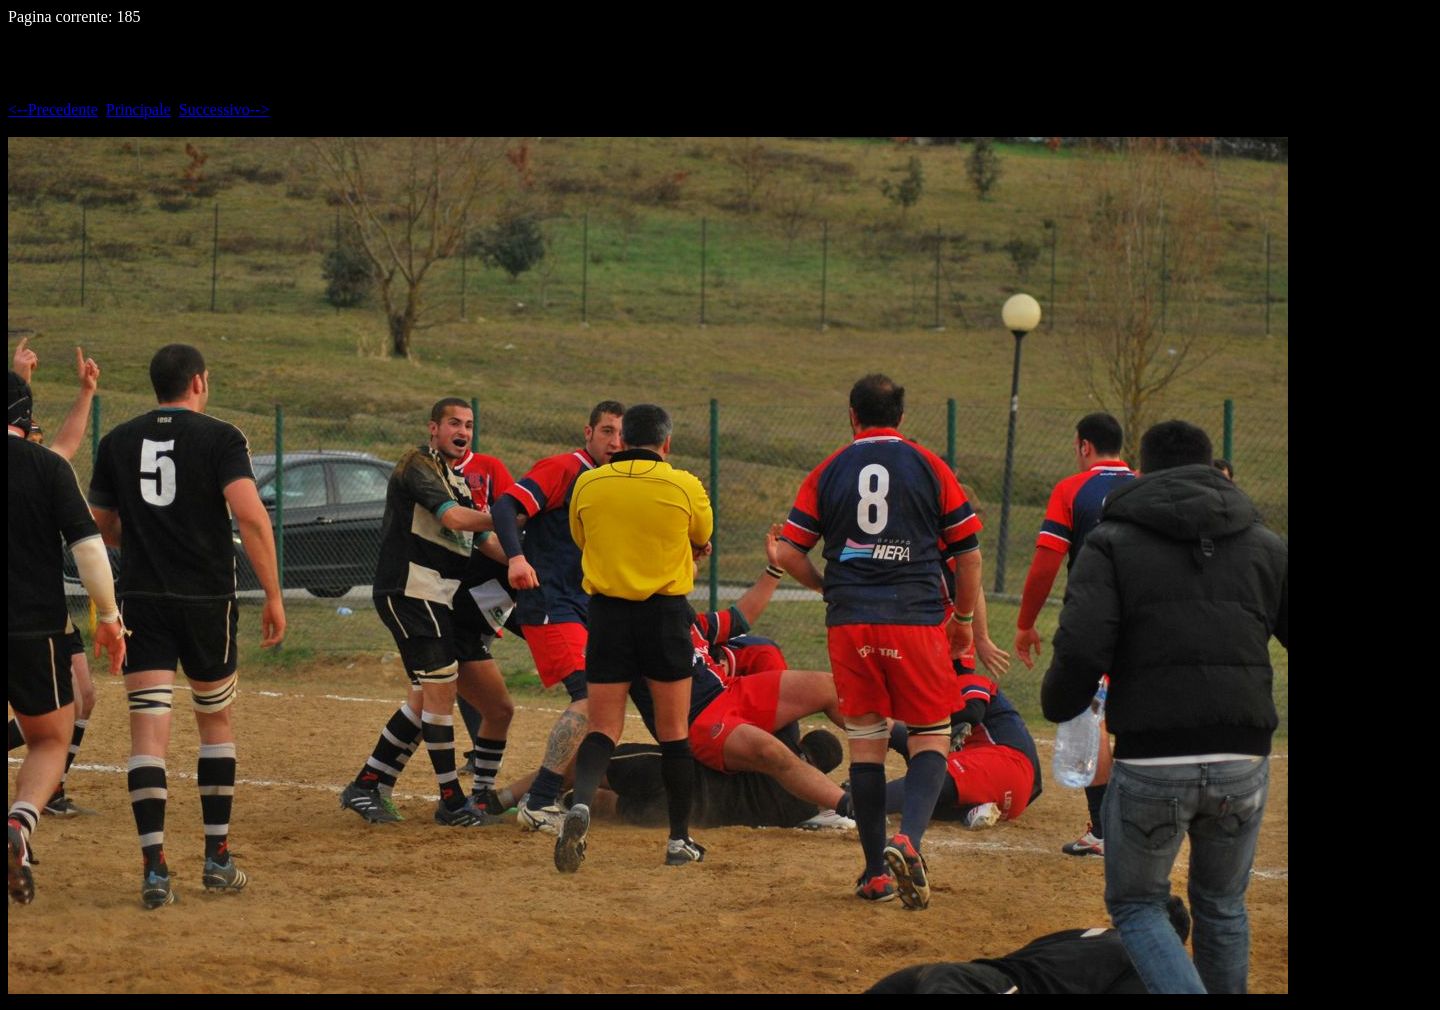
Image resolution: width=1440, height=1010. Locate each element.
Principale (138, 109)
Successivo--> (224, 109)
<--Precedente (53, 109)
